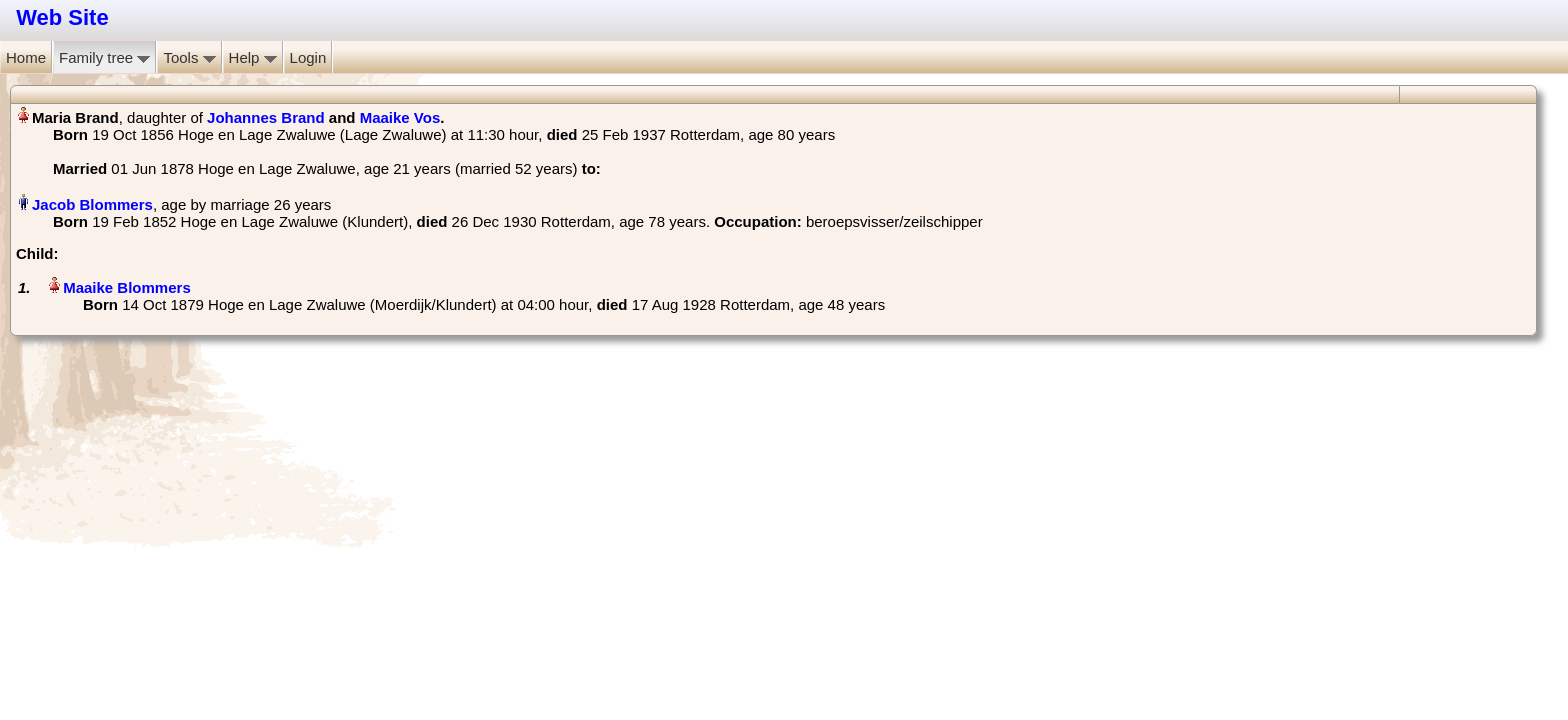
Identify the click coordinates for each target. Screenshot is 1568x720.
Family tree (104, 57)
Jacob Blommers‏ (92, 204)
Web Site (62, 17)
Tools (189, 57)
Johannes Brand (266, 117)
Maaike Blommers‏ (127, 287)
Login (308, 57)
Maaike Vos (400, 117)
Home (26, 57)
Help (253, 57)
